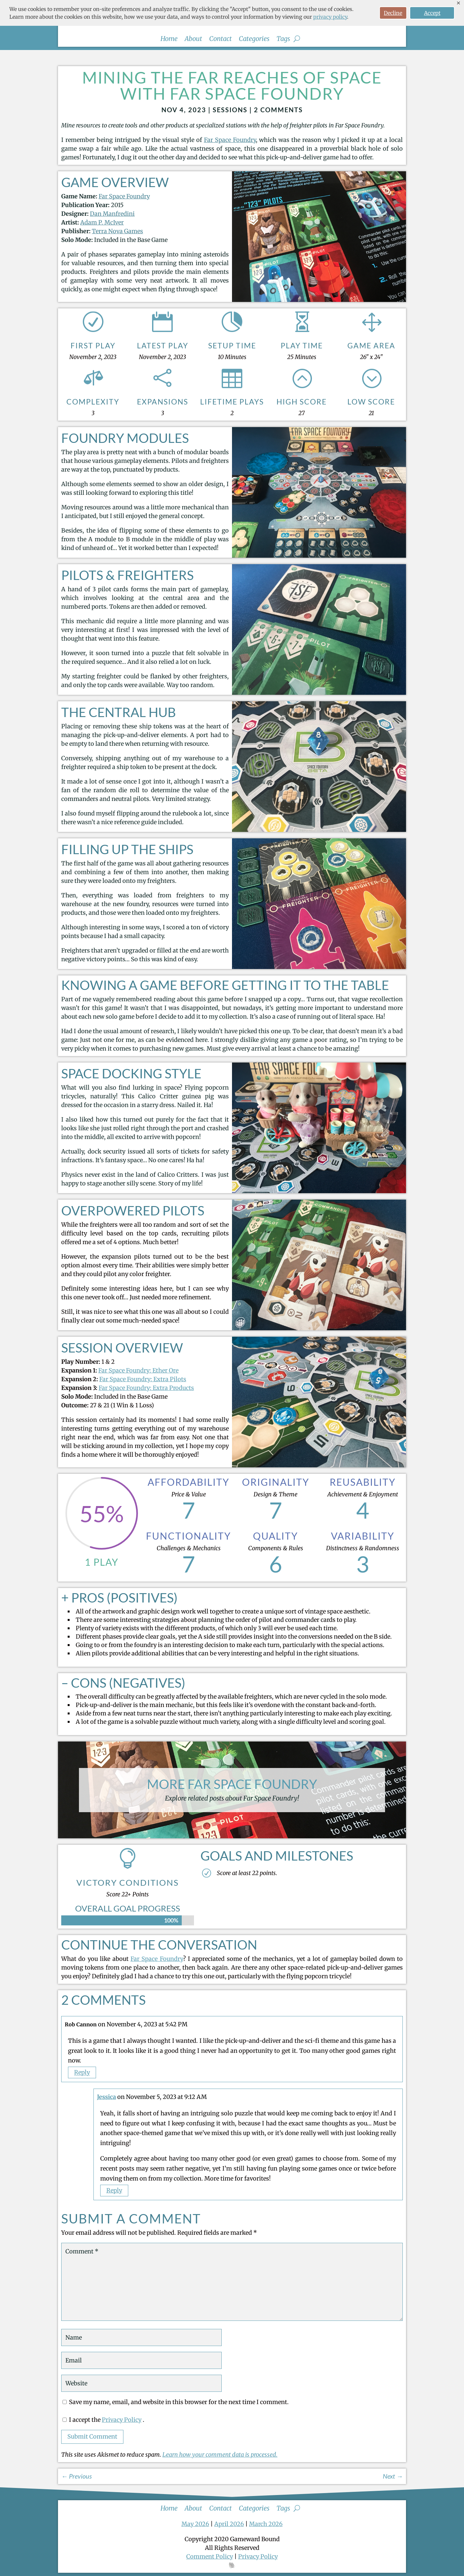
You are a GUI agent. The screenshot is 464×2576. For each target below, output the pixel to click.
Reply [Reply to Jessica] (114, 2190)
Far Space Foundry (230, 140)
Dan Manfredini (112, 213)
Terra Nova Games (117, 231)
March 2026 (266, 2524)
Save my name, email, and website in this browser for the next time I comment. (179, 2402)
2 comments (278, 110)
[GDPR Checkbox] (65, 2420)
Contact (220, 39)
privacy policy (330, 17)
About (193, 39)
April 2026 (229, 2524)
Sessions (230, 110)
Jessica (106, 2097)
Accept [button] (432, 13)
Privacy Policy (121, 2419)
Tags (283, 39)
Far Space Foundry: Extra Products (146, 1388)
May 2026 (195, 2524)
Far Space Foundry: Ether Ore (138, 1370)
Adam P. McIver (102, 222)
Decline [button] (393, 13)
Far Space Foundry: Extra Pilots (142, 1379)
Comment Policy (209, 2556)
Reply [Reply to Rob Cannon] (82, 2072)
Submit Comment (92, 2436)
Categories (254, 39)
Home (169, 39)
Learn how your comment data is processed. (219, 2454)
